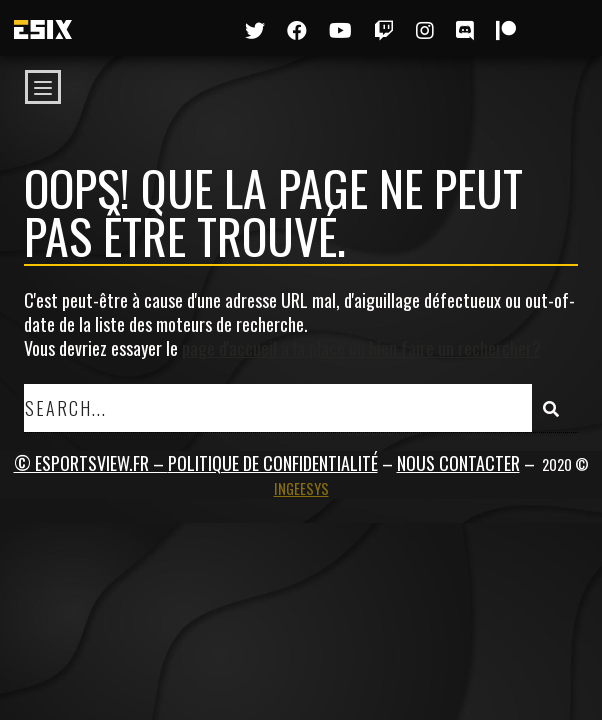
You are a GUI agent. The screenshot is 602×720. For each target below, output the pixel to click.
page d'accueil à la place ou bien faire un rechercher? (361, 348)
